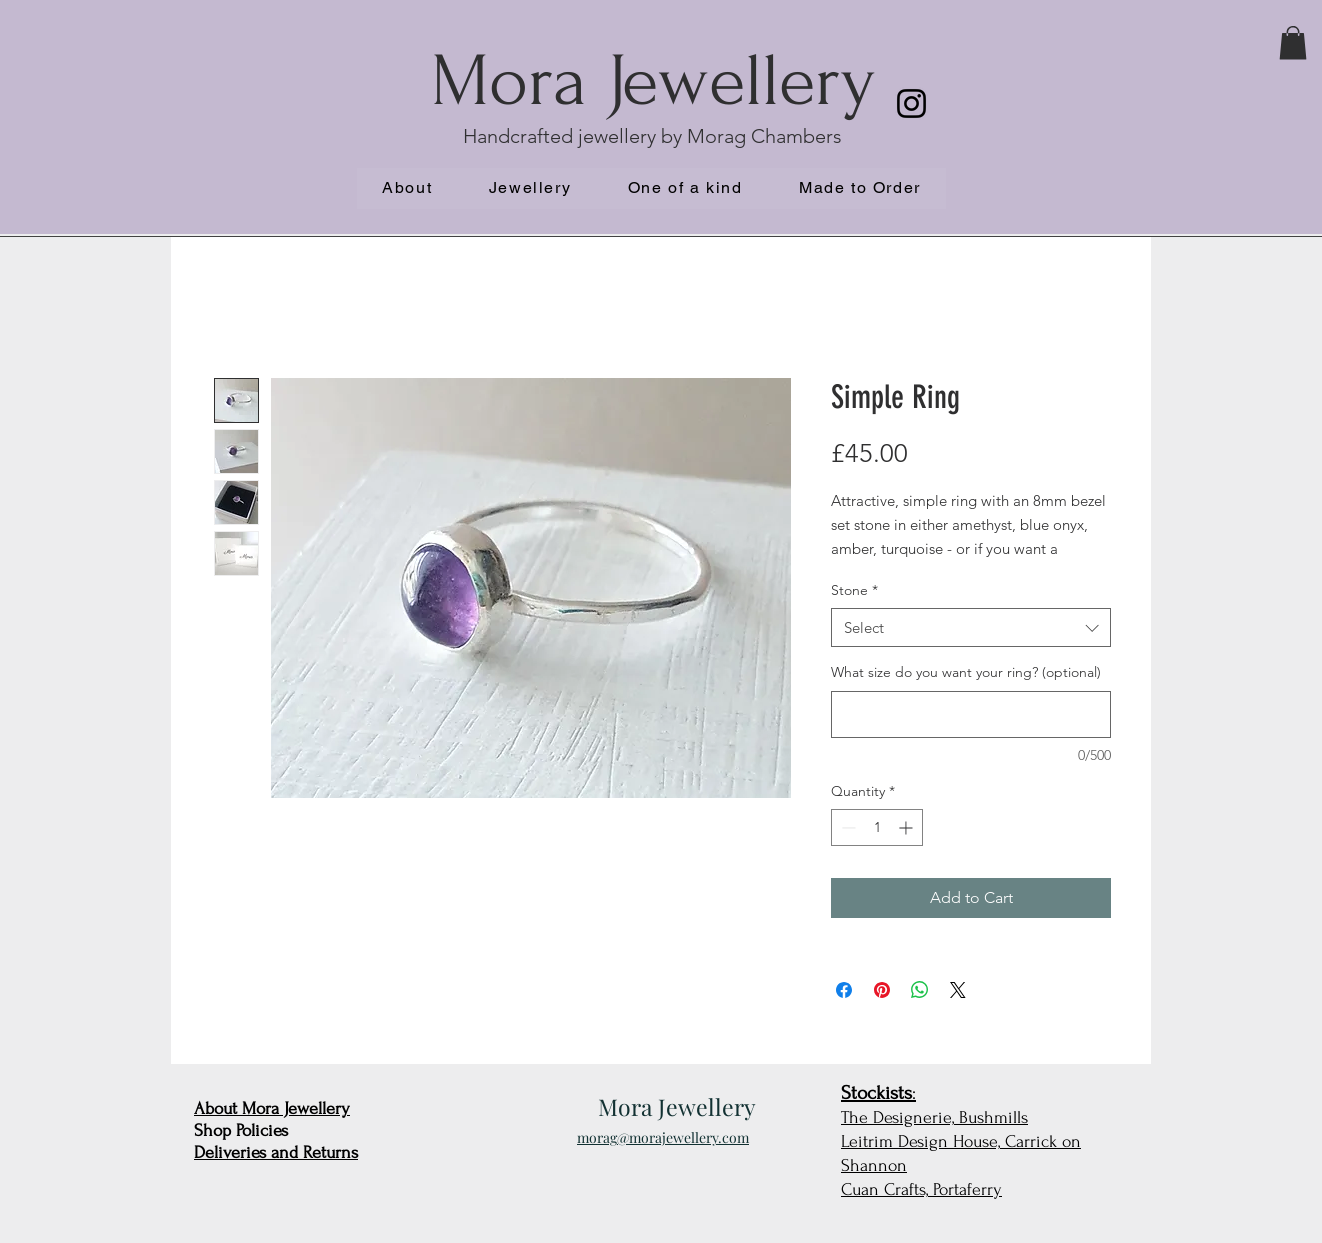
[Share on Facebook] (844, 990)
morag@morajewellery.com (663, 1137)
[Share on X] (958, 990)
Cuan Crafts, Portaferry (921, 1189)
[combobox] (971, 627)
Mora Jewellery (653, 81)
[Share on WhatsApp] (920, 990)
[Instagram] (911, 103)
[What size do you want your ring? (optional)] (971, 714)
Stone (854, 590)
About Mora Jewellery (272, 1108)
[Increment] (907, 827)
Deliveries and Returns (276, 1152)
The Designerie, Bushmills (934, 1117)
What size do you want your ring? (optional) (966, 672)
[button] (1293, 42)
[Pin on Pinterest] (882, 990)
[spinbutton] (877, 827)
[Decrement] (846, 827)
